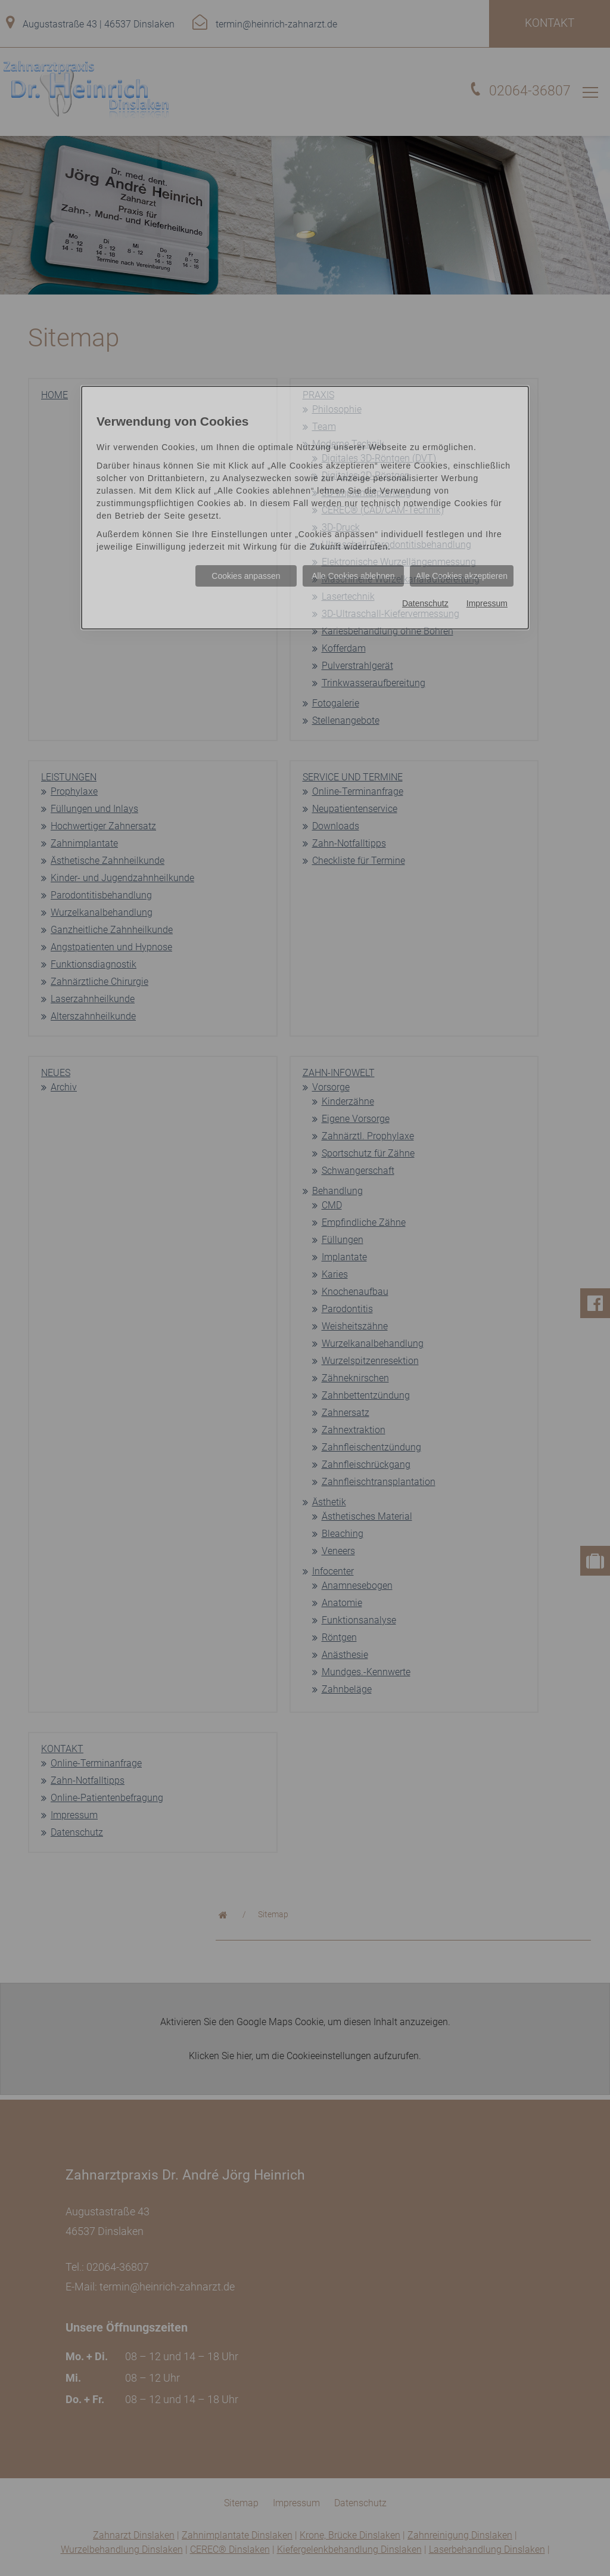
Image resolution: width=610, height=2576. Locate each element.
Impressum (487, 603)
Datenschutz (425, 603)
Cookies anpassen (245, 576)
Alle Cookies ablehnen (353, 576)
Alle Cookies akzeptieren (462, 576)
